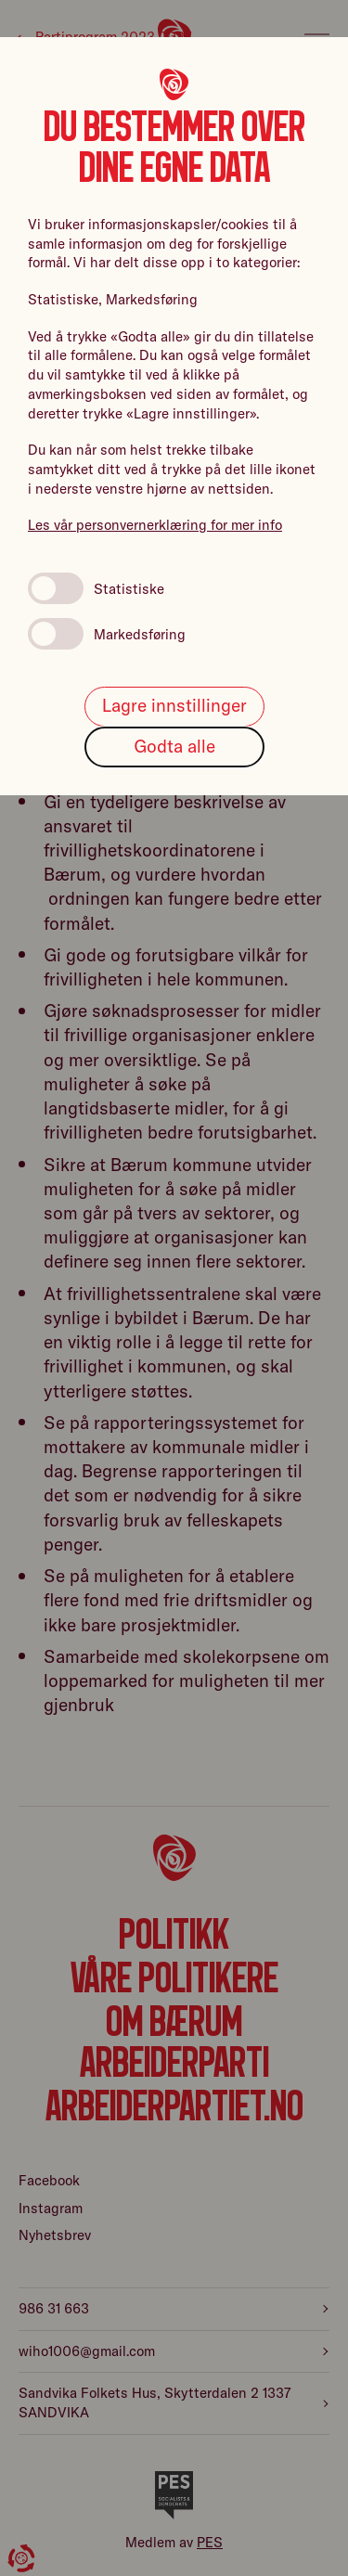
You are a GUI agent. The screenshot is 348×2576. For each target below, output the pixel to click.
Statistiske (96, 588)
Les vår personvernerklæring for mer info (155, 525)
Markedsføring (107, 634)
